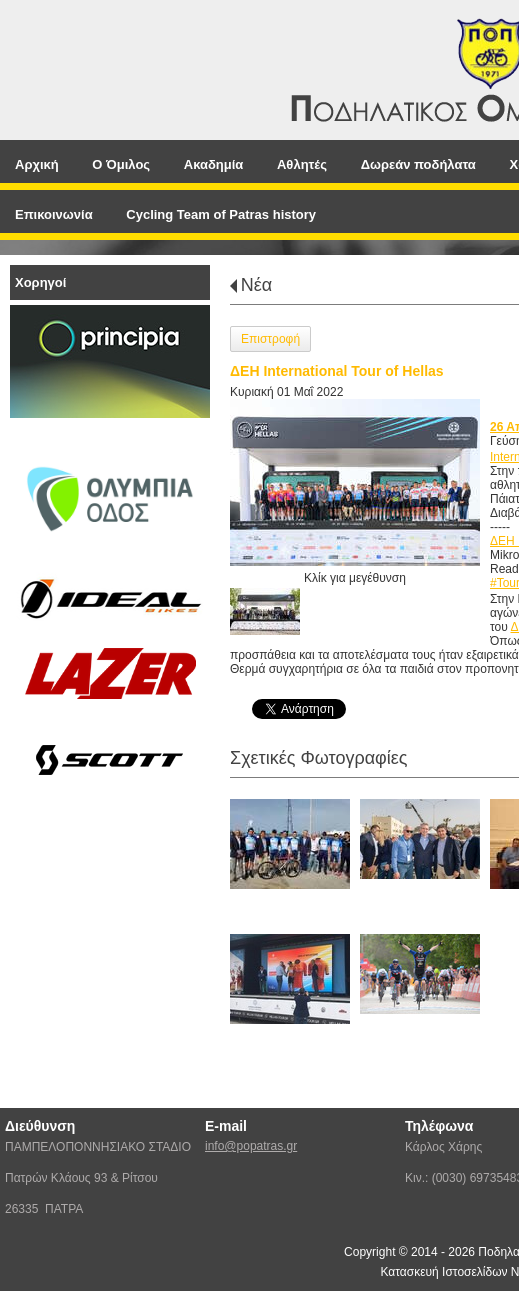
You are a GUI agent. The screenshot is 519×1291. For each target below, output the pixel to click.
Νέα (256, 285)
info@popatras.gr (251, 1146)
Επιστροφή (270, 339)
